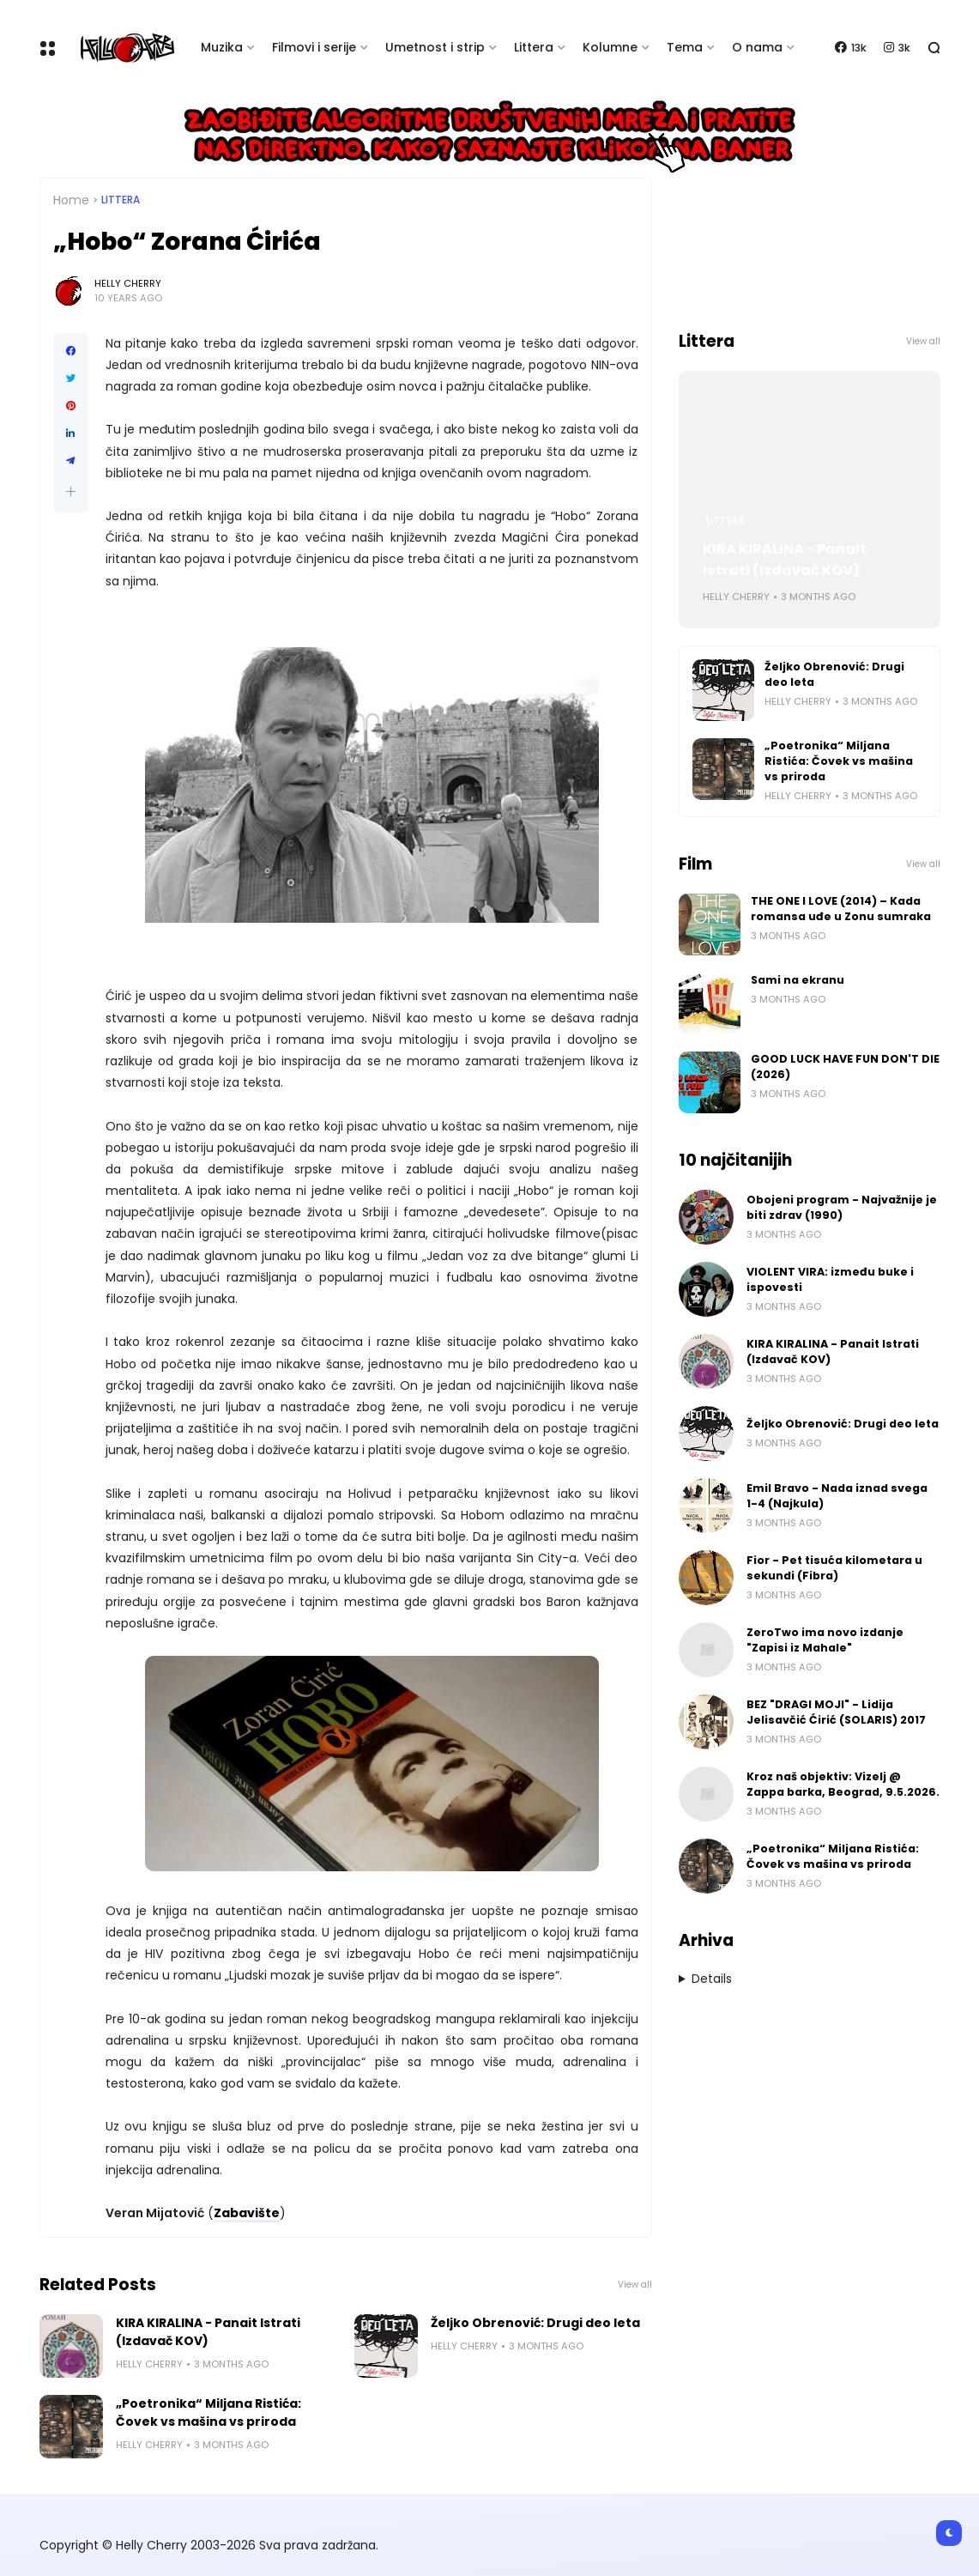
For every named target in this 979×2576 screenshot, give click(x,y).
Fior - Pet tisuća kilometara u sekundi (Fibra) (834, 1568)
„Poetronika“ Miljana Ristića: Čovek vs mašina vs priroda (208, 2412)
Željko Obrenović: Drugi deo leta (535, 2322)
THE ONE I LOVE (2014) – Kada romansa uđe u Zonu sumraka (841, 909)
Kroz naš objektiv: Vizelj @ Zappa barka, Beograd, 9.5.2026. (843, 1784)
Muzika (222, 47)
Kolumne (610, 47)
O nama (757, 47)
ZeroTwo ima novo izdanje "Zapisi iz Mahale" (824, 1640)
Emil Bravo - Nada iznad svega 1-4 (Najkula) (837, 1496)
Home (71, 200)
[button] (71, 491)
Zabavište (247, 2212)
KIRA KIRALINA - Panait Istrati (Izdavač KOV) (208, 2331)
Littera (533, 47)
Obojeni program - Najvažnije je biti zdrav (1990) (841, 1207)
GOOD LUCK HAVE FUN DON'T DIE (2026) (845, 1067)
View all (635, 2284)
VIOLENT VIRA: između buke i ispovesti (830, 1279)
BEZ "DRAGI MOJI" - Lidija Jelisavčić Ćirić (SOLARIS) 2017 (836, 1712)
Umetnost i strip (435, 47)
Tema (685, 47)
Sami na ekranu (797, 980)
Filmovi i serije (314, 47)
